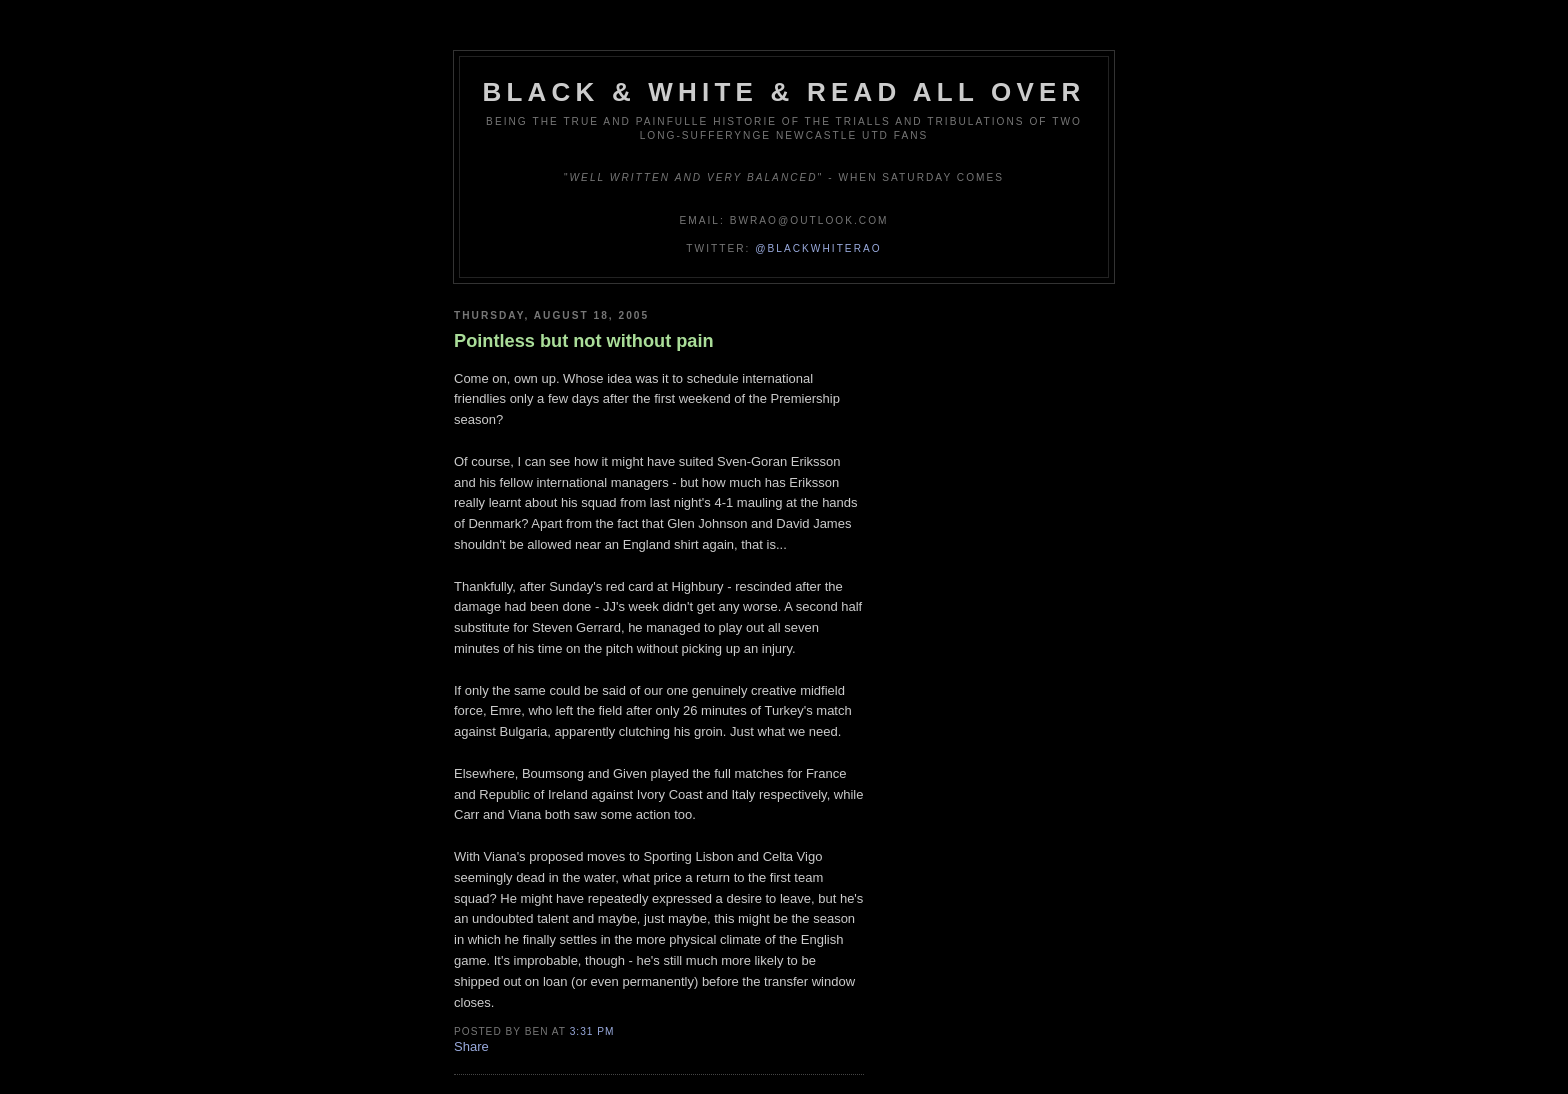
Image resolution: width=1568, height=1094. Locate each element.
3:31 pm (592, 1031)
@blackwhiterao (818, 248)
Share (471, 1046)
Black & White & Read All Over (784, 92)
